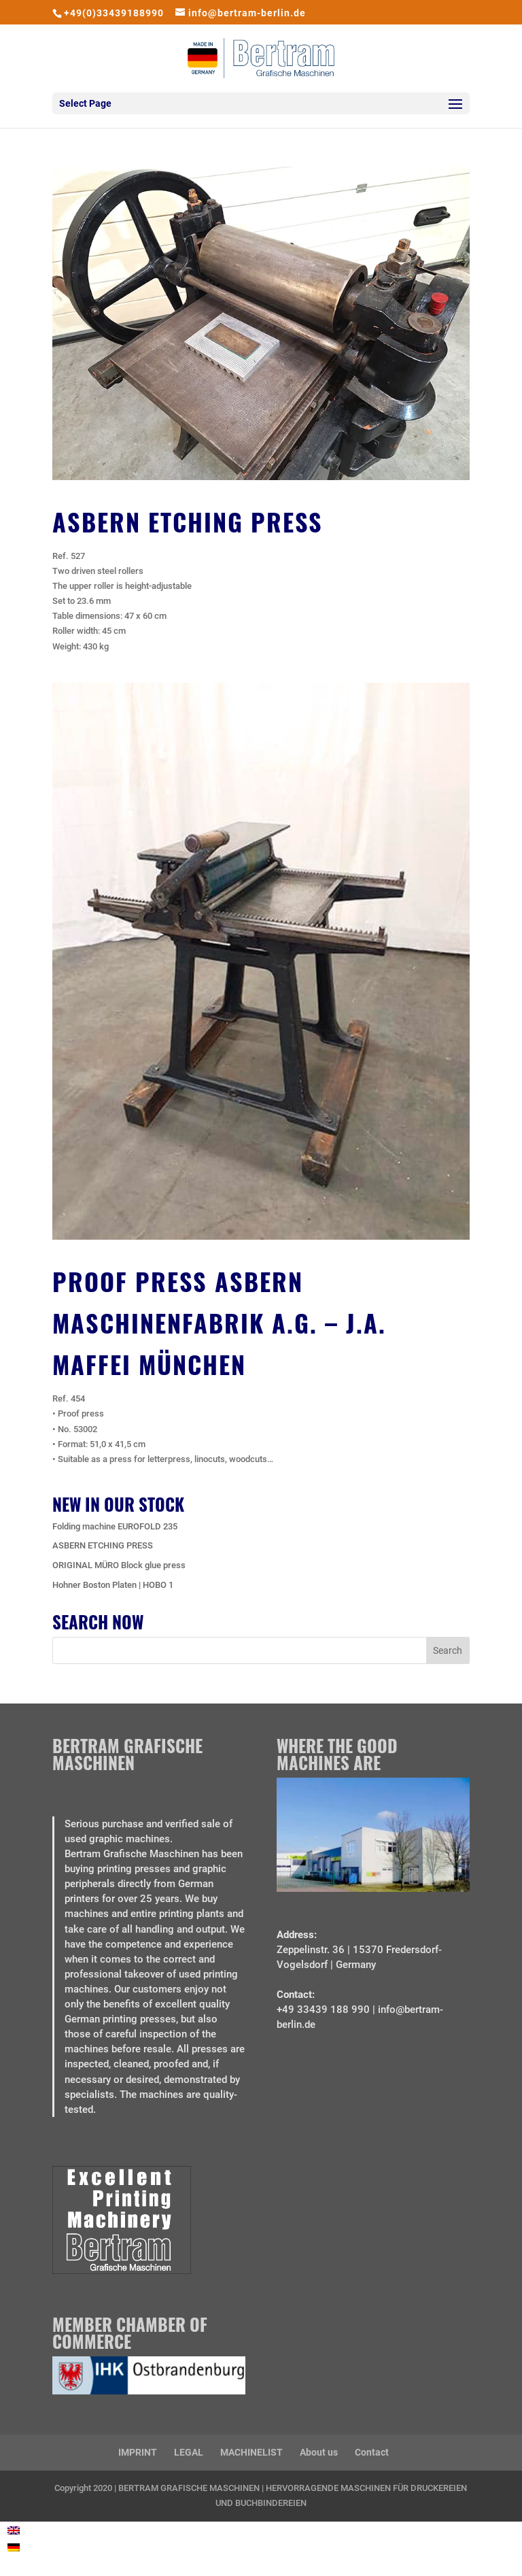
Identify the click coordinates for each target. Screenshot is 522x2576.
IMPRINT (137, 2452)
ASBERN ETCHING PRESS (187, 521)
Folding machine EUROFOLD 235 (114, 1526)
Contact (372, 2452)
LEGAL (188, 2452)
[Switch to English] (14, 2530)
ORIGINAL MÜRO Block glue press (119, 1565)
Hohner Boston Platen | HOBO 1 (112, 1585)
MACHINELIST (251, 2452)
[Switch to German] (14, 2547)
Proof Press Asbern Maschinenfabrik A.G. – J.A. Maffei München (219, 1322)
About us (319, 2452)
